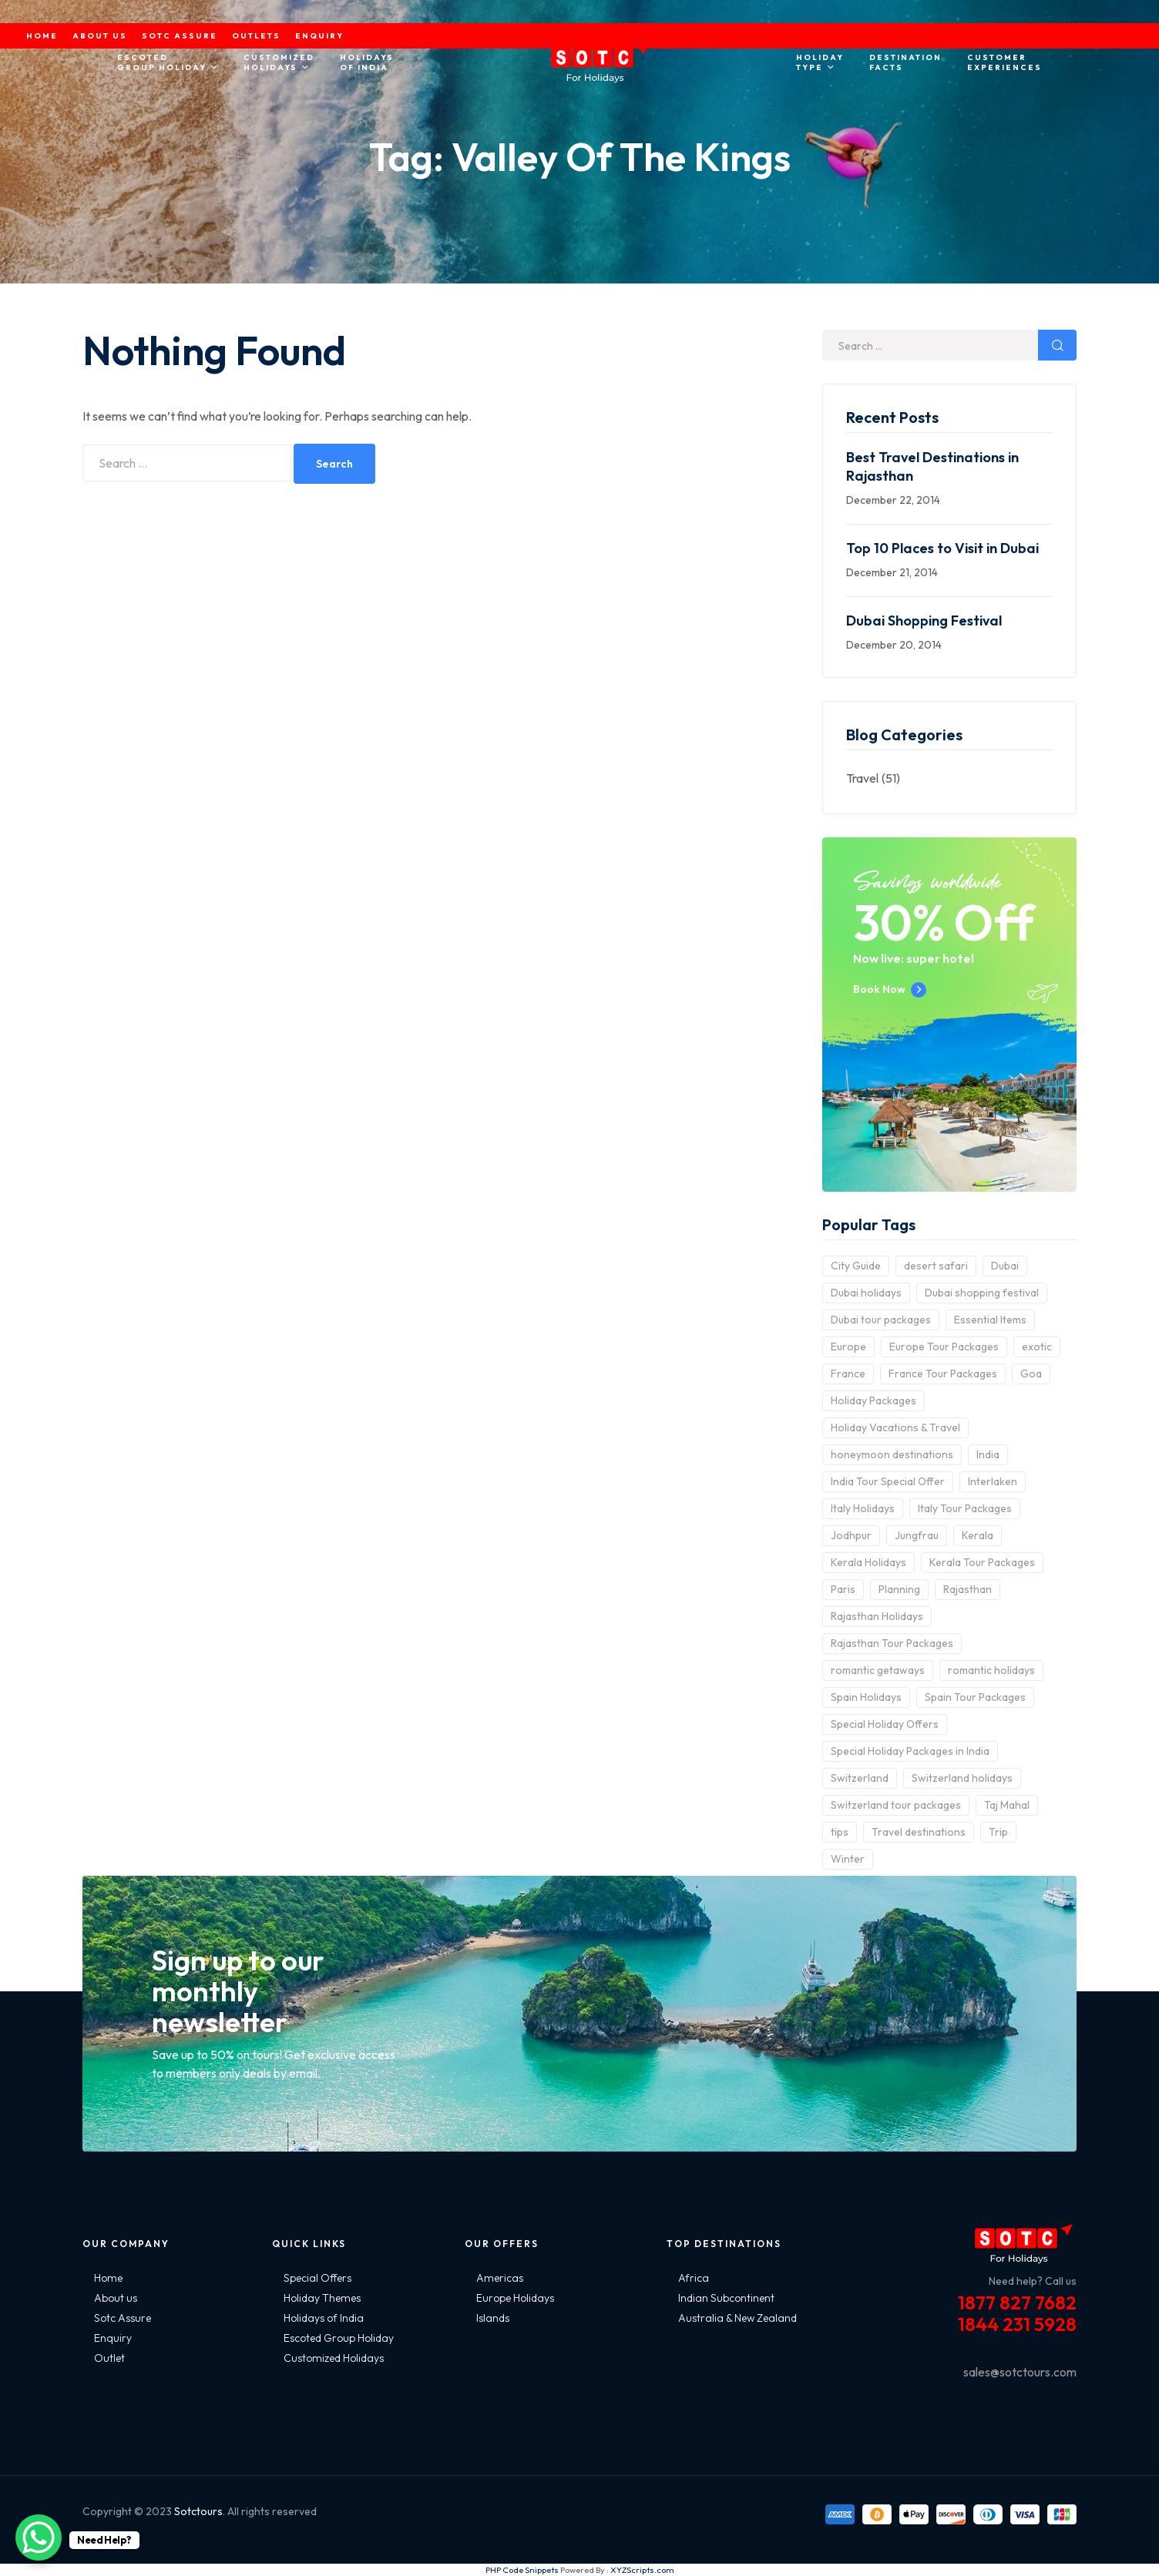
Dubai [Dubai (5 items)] (1005, 1266)
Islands (492, 2318)
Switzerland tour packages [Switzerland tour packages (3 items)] (896, 1805)
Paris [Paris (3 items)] (843, 1589)
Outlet (109, 2358)
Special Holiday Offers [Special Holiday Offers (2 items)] (885, 1724)
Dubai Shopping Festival (924, 620)
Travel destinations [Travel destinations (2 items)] (919, 1832)
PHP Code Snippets (522, 2569)
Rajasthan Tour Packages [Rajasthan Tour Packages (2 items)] (892, 1643)
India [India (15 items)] (987, 1454)
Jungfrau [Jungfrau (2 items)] (917, 1535)
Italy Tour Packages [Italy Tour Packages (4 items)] (965, 1508)
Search (334, 464)
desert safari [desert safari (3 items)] (936, 1266)
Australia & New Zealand (737, 2318)
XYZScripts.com (642, 2569)
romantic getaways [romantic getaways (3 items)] (878, 1670)
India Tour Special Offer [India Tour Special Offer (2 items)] (888, 1481)
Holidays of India (324, 2318)
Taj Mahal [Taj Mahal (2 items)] (1007, 1805)
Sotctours (198, 2511)
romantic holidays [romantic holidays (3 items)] (991, 1670)
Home (108, 2278)
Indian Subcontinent (726, 2298)
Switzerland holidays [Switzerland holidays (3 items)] (962, 1778)
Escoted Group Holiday (339, 2338)
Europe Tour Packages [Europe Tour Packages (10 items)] (944, 1346)
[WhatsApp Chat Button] (38, 2537)
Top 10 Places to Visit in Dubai (942, 548)
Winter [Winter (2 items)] (848, 1859)
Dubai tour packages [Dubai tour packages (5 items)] (881, 1320)
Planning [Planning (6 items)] (899, 1589)
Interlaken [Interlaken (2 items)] (992, 1481)
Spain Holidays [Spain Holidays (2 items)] (866, 1697)
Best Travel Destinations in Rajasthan (932, 466)
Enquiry (113, 2338)
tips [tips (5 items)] (839, 1832)
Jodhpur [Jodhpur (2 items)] (851, 1535)
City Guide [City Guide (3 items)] (856, 1266)
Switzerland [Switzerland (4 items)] (860, 1778)
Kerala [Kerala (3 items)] (977, 1535)
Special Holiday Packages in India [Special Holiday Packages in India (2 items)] (910, 1751)
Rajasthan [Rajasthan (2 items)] (967, 1589)
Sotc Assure (122, 2318)
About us (115, 2298)
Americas (499, 2278)
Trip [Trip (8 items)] (998, 1832)
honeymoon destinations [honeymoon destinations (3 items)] (892, 1454)
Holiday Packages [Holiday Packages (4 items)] (873, 1400)
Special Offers (317, 2278)
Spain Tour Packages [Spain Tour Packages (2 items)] (975, 1697)
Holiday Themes (322, 2298)
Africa (693, 2278)
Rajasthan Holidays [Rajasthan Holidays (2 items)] (877, 1616)
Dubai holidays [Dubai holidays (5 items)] (866, 1293)
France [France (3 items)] (848, 1373)
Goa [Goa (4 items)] (1031, 1373)
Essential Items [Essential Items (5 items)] (990, 1320)
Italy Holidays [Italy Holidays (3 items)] (863, 1508)
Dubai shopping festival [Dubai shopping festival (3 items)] (982, 1293)
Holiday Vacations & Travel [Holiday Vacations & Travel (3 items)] (895, 1427)
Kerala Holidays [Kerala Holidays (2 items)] (868, 1562)
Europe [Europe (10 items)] (848, 1346)
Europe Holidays (515, 2298)
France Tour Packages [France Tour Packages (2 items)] (943, 1373)
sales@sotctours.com (1020, 2372)
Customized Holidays (334, 2358)
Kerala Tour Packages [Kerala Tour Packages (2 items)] (982, 1562)
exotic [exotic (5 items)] (1037, 1346)
